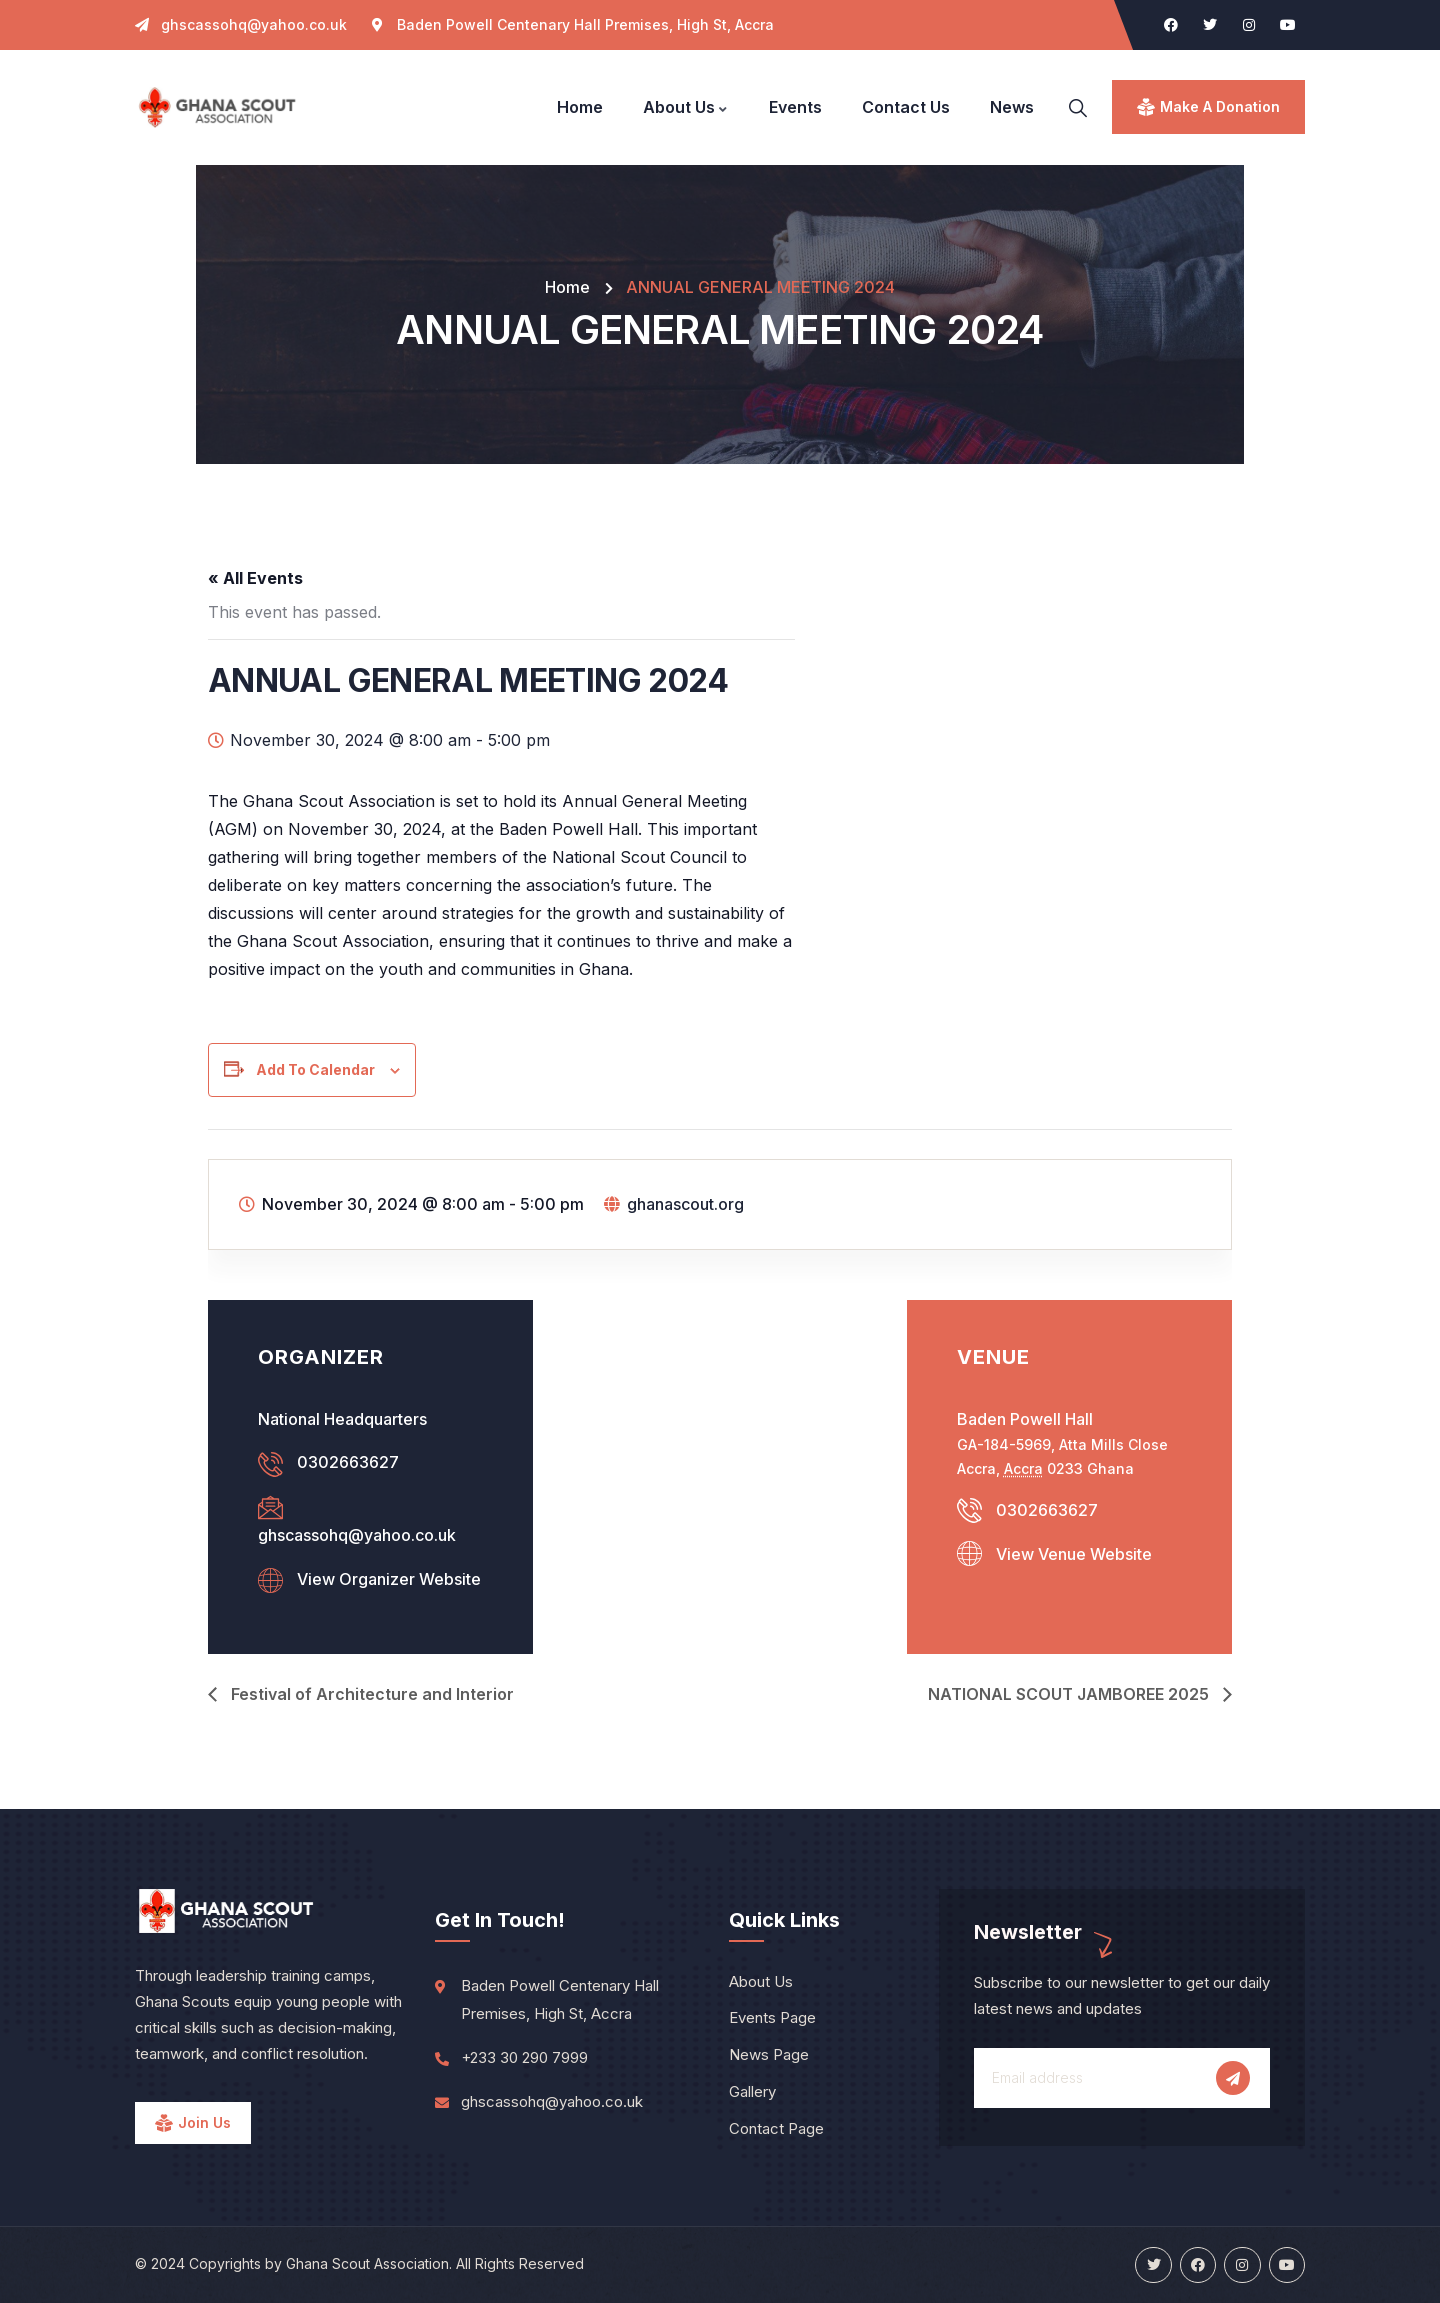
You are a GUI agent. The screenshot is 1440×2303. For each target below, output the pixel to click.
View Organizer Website (389, 1579)
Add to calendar (315, 1069)
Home (567, 287)
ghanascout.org (685, 1204)
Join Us (204, 2122)
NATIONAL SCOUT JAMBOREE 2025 (1070, 1694)
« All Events (255, 578)
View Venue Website (1074, 1554)
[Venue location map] (719, 1455)
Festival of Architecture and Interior (370, 1694)
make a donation (1220, 106)
